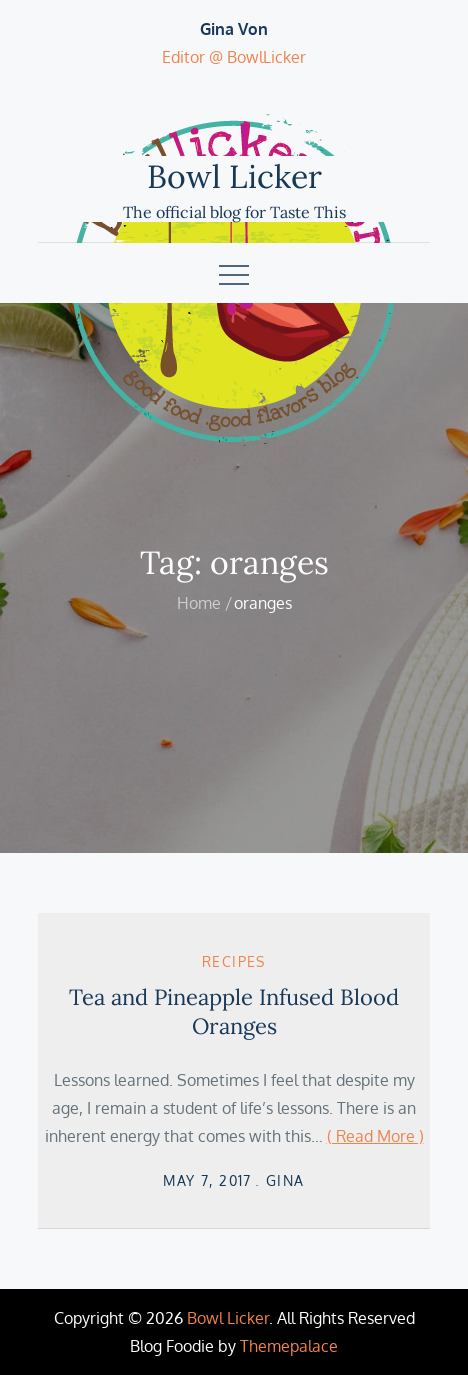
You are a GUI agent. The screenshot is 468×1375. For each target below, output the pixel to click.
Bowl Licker (234, 176)
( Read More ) (375, 1136)
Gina (285, 1180)
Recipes (234, 961)
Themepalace (289, 1346)
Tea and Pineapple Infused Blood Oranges (234, 1011)
